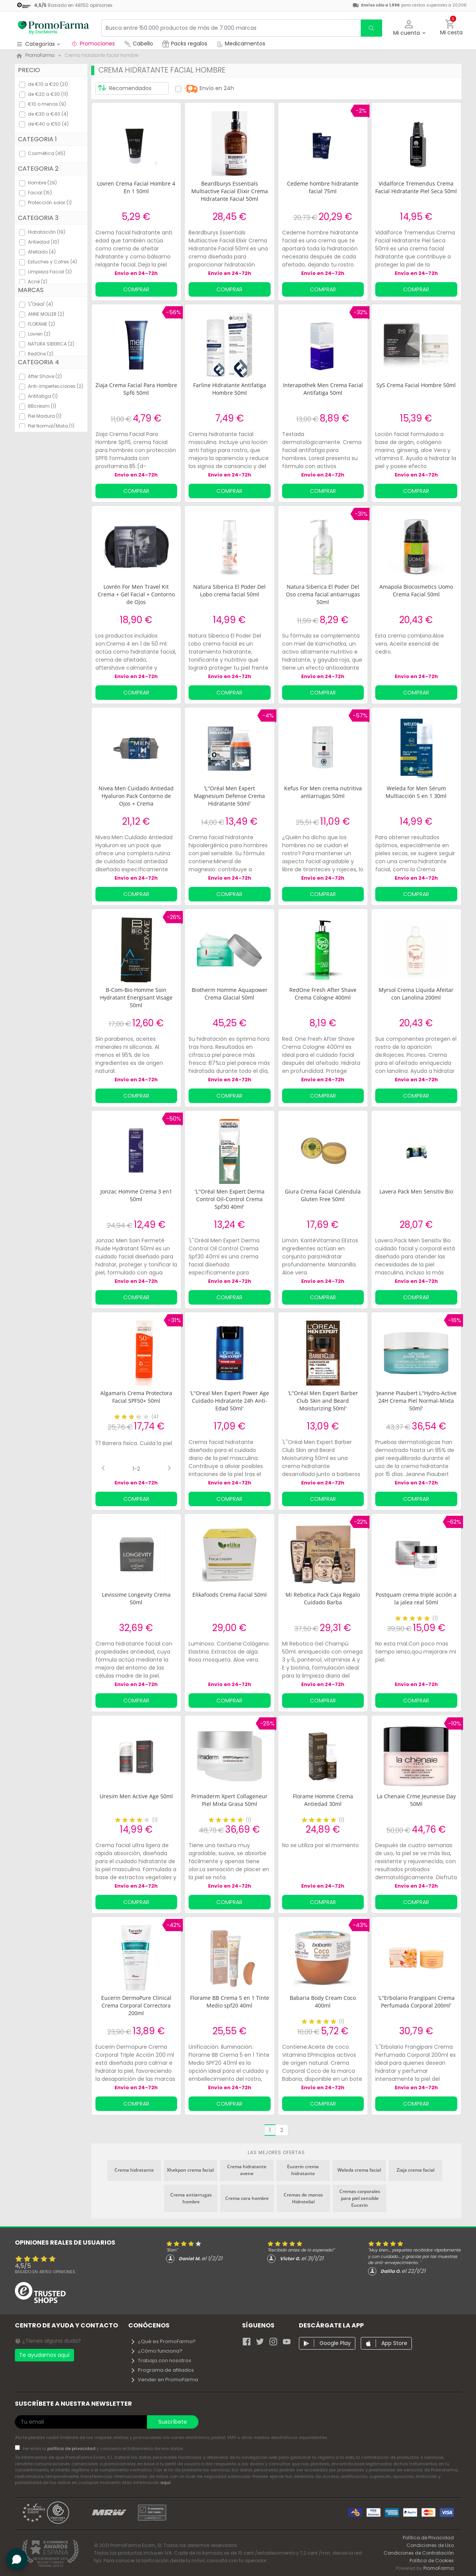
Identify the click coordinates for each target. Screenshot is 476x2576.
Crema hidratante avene (246, 2170)
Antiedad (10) (43, 242)
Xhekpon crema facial (190, 2170)
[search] (371, 28)
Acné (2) (37, 281)
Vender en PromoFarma (164, 2379)
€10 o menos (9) (47, 104)
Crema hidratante (134, 2170)
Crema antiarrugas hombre (191, 2198)
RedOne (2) (40, 353)
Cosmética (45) (46, 153)
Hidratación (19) (46, 232)
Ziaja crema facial (415, 2170)
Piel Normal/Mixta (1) (51, 426)
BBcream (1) (42, 406)
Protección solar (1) (50, 202)
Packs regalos (184, 43)
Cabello (138, 43)
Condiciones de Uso (430, 2545)
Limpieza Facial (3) (50, 271)
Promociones (93, 43)
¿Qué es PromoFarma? (163, 2341)
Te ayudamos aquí (44, 2355)
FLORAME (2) (41, 324)
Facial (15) (40, 192)
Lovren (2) (39, 334)
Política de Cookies (432, 2560)
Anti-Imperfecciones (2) (55, 386)
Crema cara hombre (247, 2198)
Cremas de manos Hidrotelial (303, 2198)
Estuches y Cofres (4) (52, 261)
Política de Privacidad (428, 2537)
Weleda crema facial (359, 2170)
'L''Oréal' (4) (40, 304)
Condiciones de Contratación (419, 2553)
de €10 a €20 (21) (48, 84)
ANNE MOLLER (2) (46, 314)
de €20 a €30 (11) (48, 94)
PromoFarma (438, 2568)
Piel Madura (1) (44, 416)
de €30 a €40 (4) (48, 114)
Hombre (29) (42, 182)
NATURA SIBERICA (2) (51, 344)
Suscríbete (172, 2422)
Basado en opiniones (45, 2272)
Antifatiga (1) (43, 396)
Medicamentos (240, 43)
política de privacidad (72, 2448)
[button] (409, 28)
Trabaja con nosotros (160, 2360)
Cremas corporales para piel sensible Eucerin (359, 2198)
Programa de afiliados (162, 2370)
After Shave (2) (45, 376)
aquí (165, 2482)
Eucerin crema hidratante (303, 2170)
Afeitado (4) (42, 252)
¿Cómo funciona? (156, 2351)
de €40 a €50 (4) (48, 124)
